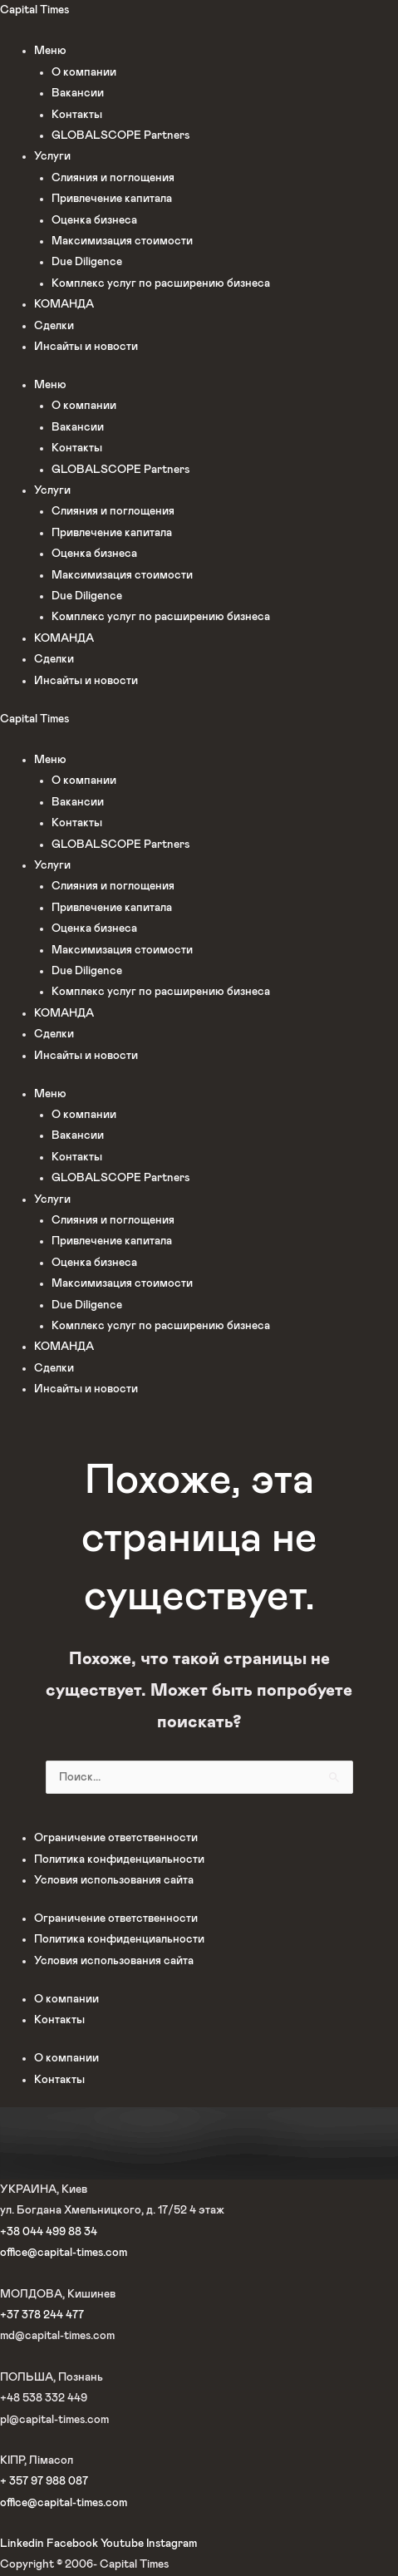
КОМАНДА (64, 304)
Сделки (54, 326)
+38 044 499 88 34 (48, 2232)
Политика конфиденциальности (119, 1859)
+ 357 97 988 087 (44, 2481)
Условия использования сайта (114, 1880)
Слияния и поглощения (113, 178)
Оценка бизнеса (94, 220)
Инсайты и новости (86, 346)
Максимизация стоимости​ (122, 241)
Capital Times (34, 10)
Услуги (52, 156)
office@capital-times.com (63, 2252)
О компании (84, 72)
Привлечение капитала (112, 198)
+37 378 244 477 (42, 2315)
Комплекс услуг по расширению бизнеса (161, 283)
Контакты (77, 115)
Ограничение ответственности (116, 1838)
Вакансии (78, 93)
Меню (50, 51)
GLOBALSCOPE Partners (120, 135)
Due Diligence (87, 262)
